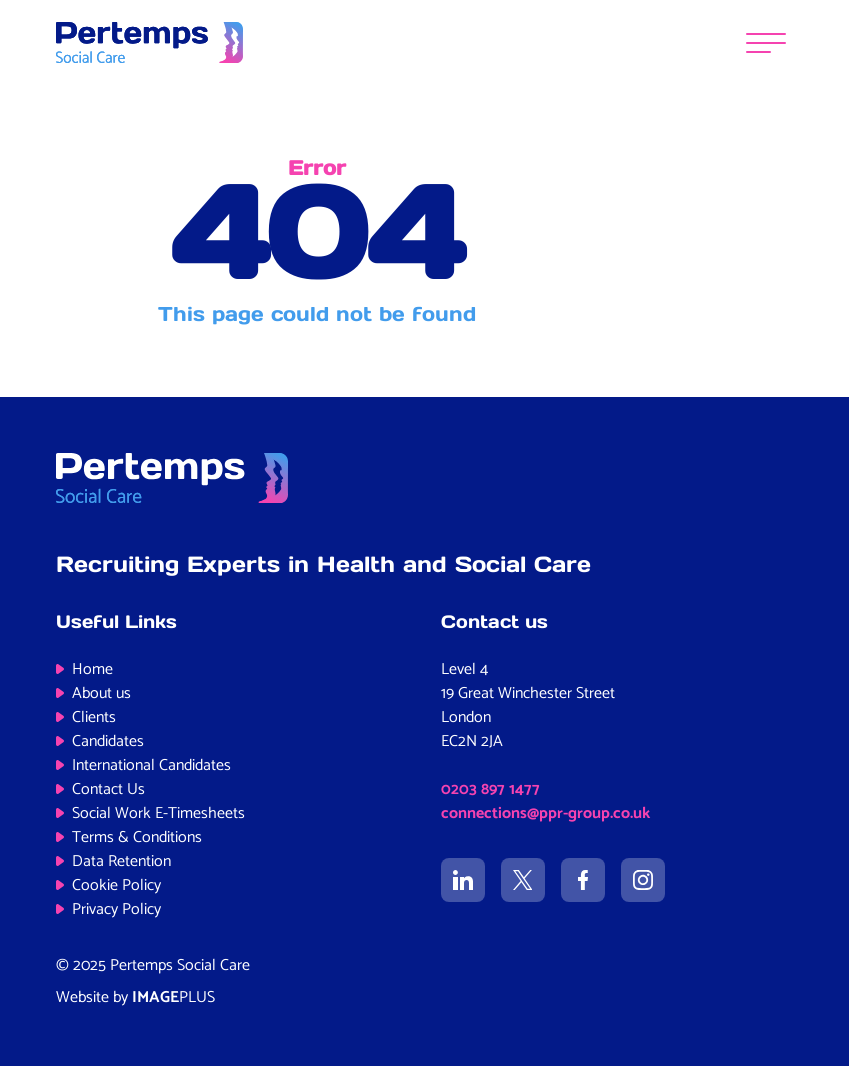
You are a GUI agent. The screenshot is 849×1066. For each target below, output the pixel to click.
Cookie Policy (116, 885)
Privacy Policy (116, 909)
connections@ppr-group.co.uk (545, 813)
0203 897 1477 (490, 789)
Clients (94, 717)
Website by (135, 997)
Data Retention (121, 861)
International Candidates (151, 765)
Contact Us (108, 789)
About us (101, 693)
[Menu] (766, 42)
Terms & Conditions (137, 837)
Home (92, 669)
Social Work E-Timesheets (158, 813)
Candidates (108, 741)
